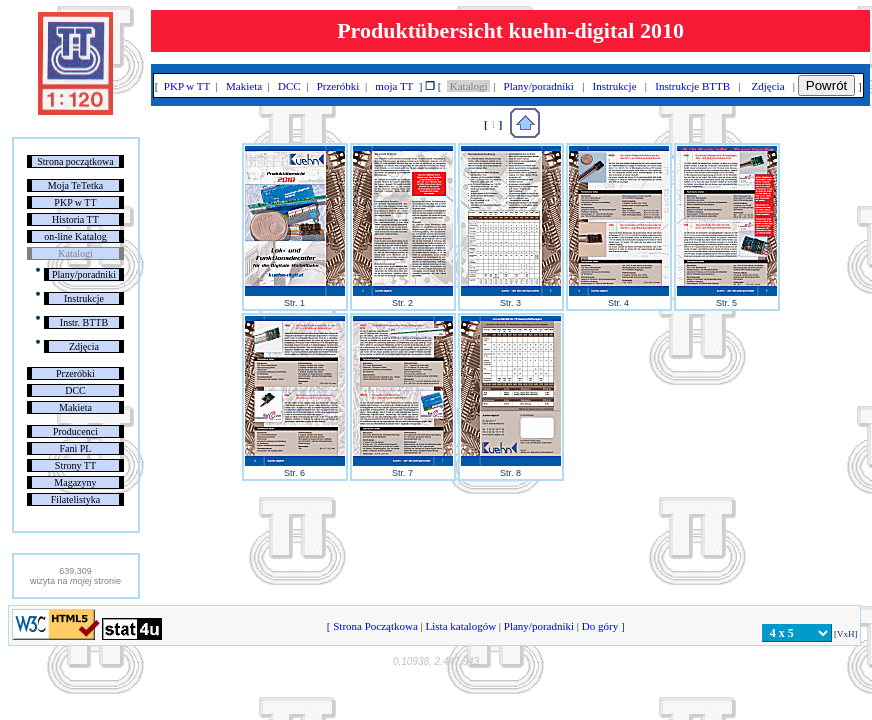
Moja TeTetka (75, 185)
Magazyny (75, 482)
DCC (75, 390)
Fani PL (75, 448)
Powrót (826, 85)
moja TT (394, 86)
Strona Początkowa (375, 626)
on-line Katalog (75, 236)
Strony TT (75, 465)
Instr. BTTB (84, 322)
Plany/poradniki (84, 274)
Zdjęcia (84, 346)
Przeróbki (75, 373)
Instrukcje (84, 298)
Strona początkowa (75, 161)
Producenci (75, 431)
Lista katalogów (461, 626)
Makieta (75, 407)
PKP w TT (75, 202)
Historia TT (75, 219)
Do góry (600, 626)
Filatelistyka (75, 499)
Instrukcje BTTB (693, 86)
